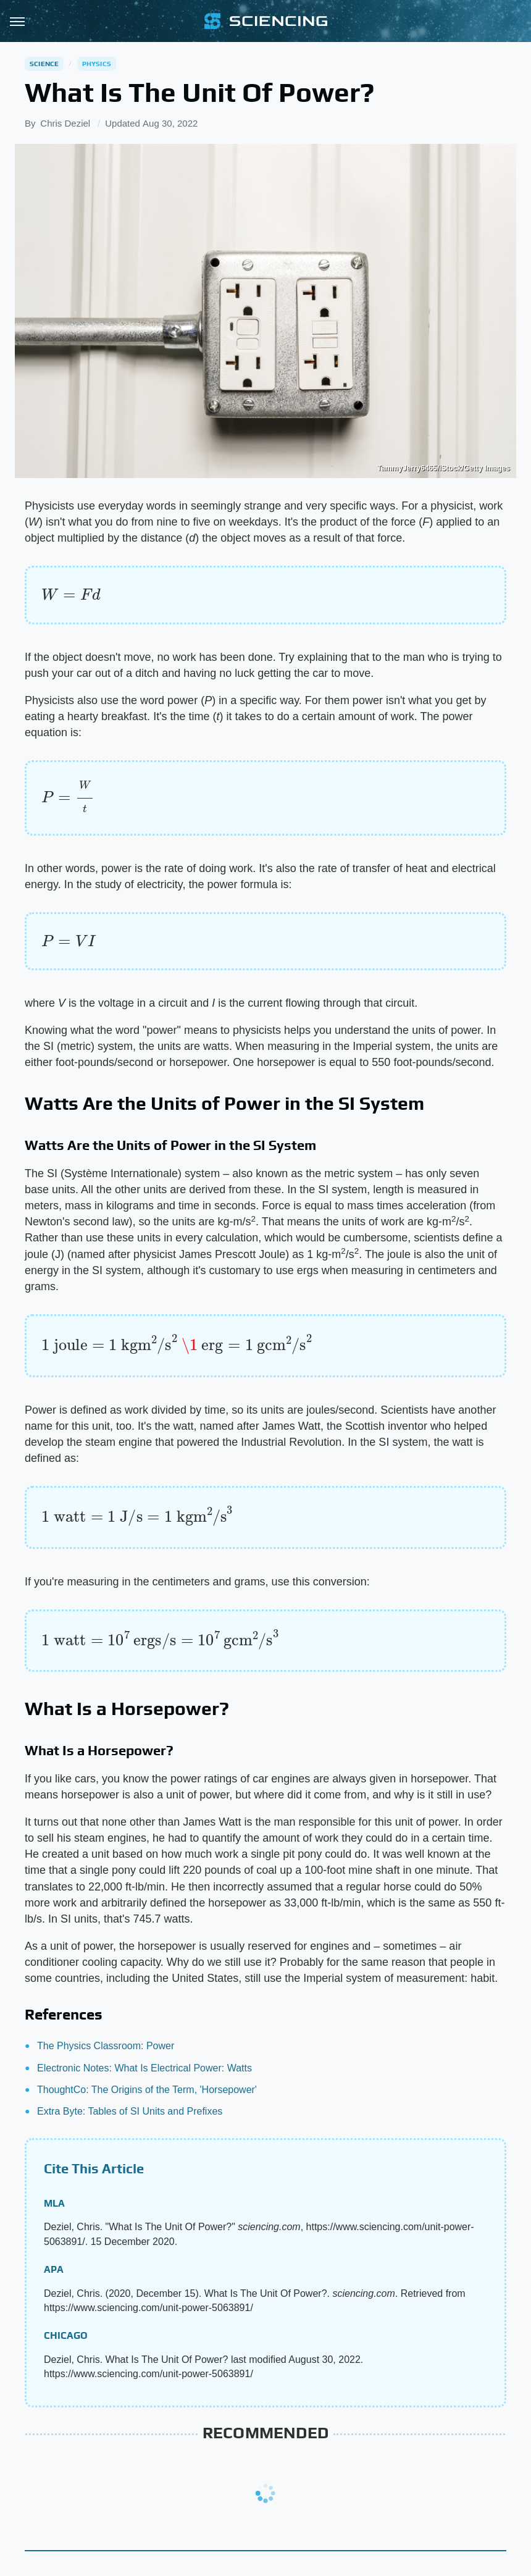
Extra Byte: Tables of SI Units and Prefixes (129, 2111)
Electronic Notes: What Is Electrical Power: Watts (144, 2068)
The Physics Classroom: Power (105, 2046)
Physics (96, 63)
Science (44, 63)
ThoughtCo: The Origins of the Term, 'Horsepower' (147, 2089)
